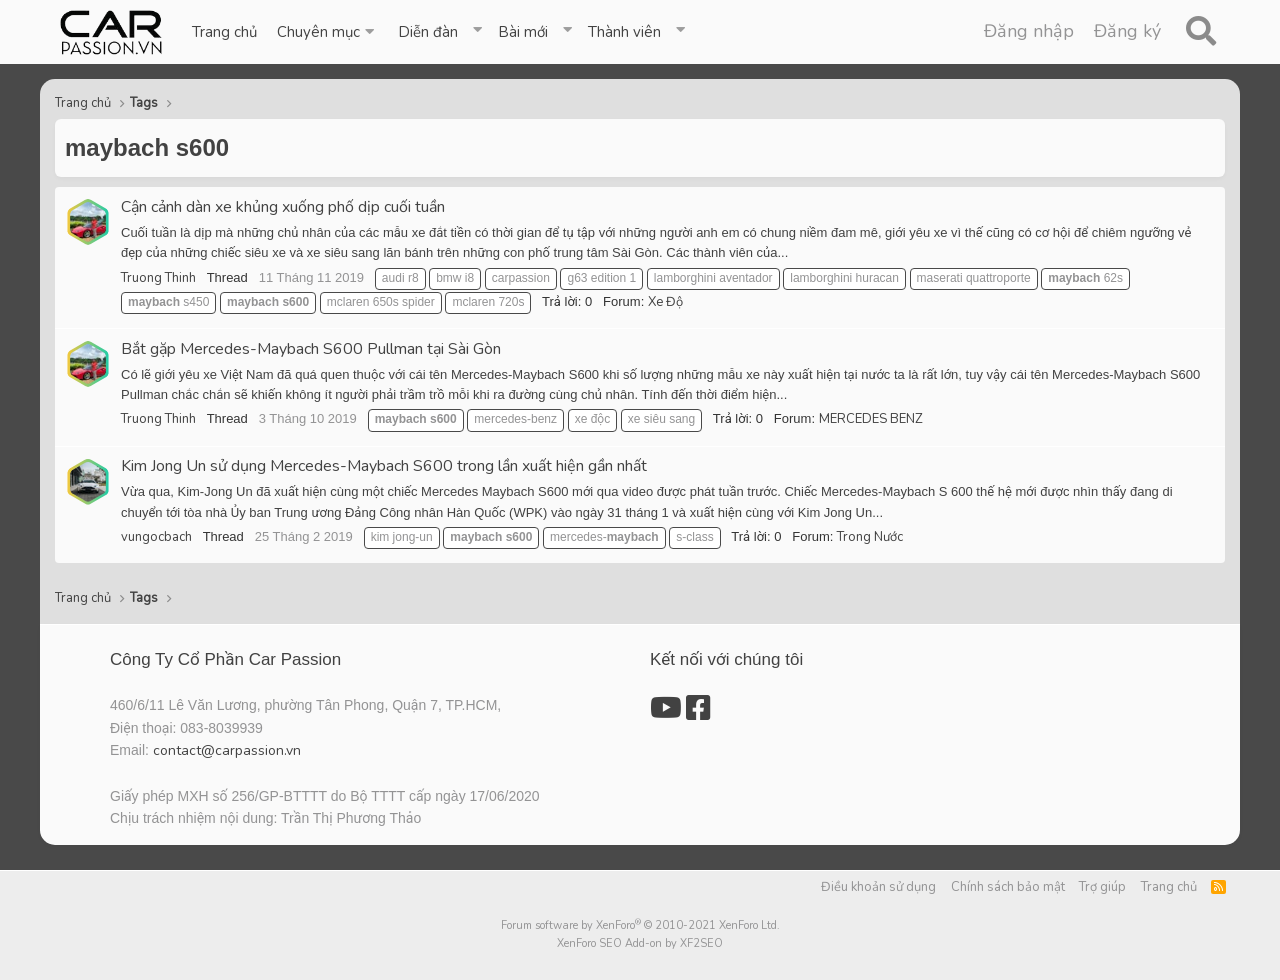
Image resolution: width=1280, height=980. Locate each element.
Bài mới (523, 32)
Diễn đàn (428, 32)
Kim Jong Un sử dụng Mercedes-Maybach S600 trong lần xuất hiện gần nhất (384, 466)
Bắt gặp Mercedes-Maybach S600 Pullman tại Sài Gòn (311, 349)
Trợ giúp (1102, 887)
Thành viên (624, 32)
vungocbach (156, 537)
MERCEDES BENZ (871, 419)
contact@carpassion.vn (227, 750)
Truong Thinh (158, 278)
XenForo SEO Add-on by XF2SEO (640, 943)
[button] (327, 32)
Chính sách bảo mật (1008, 887)
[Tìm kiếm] (1200, 32)
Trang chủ (224, 32)
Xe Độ (665, 302)
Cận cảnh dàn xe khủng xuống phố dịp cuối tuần (283, 207)
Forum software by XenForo (640, 925)
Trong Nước (870, 537)
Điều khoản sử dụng (878, 887)
